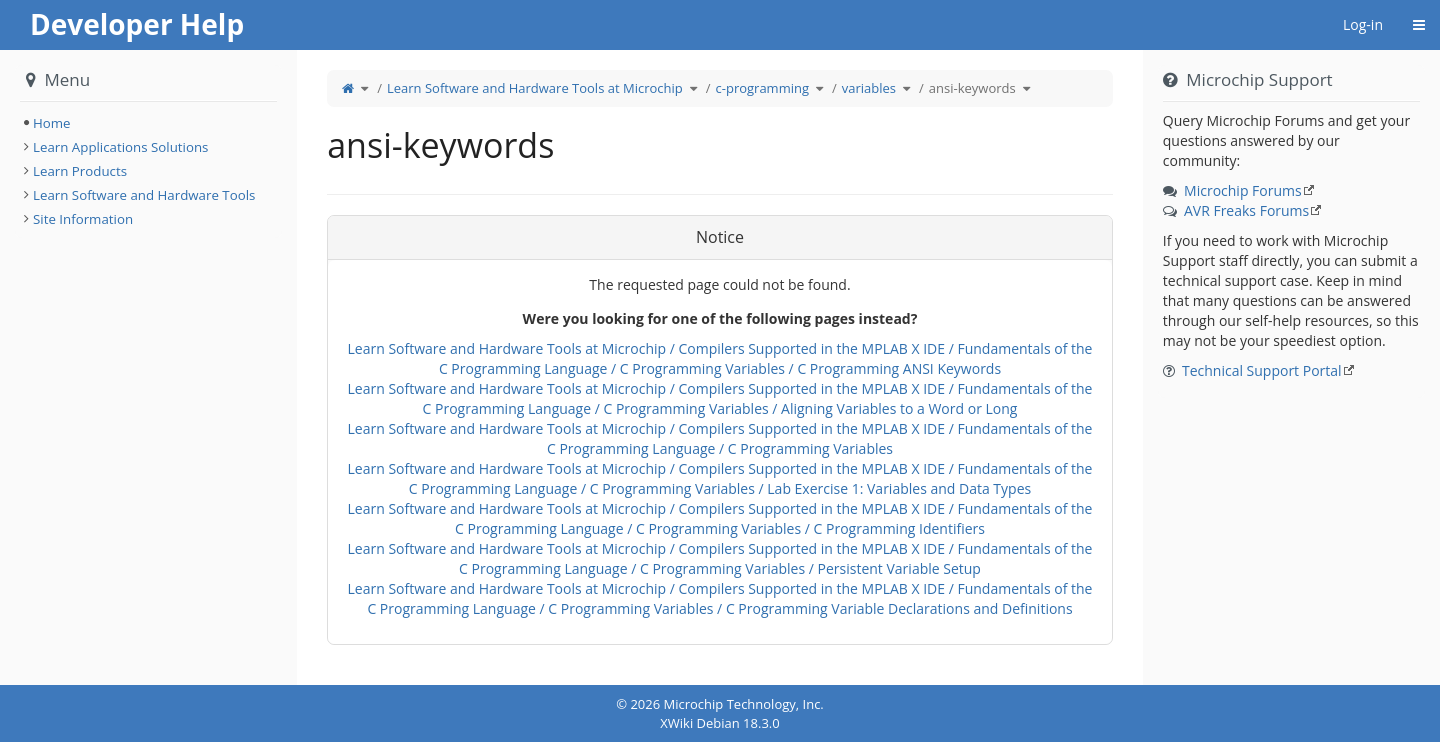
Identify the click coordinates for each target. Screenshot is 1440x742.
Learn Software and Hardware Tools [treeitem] (144, 195)
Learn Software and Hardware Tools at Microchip (535, 88)
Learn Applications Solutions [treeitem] (120, 147)
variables (869, 88)
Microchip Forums (1243, 190)
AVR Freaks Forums (1246, 210)
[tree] (148, 123)
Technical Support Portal (1262, 370)
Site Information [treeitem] (83, 219)
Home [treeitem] (52, 123)
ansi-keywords (972, 88)
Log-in (1363, 24)
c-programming (762, 88)
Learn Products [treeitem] (80, 171)
